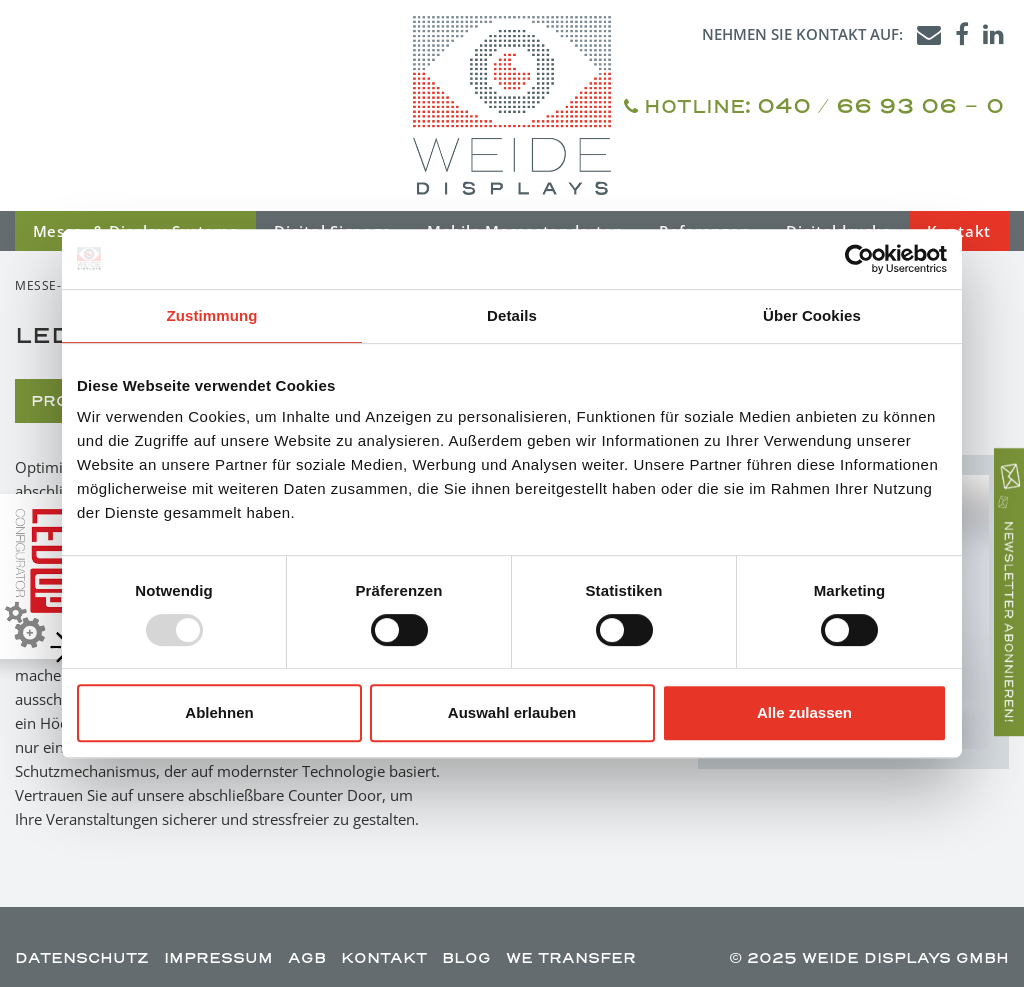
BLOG (466, 958)
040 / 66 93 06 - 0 (880, 104)
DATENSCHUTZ (82, 958)
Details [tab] (512, 315)
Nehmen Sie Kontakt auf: (802, 34)
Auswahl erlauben (512, 712)
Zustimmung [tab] (212, 315)
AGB (307, 958)
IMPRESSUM (218, 958)
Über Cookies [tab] (812, 315)
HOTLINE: (814, 105)
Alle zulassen (804, 712)
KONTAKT (384, 958)
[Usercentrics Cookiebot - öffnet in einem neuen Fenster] (859, 259)
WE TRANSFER (571, 958)
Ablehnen (219, 712)
